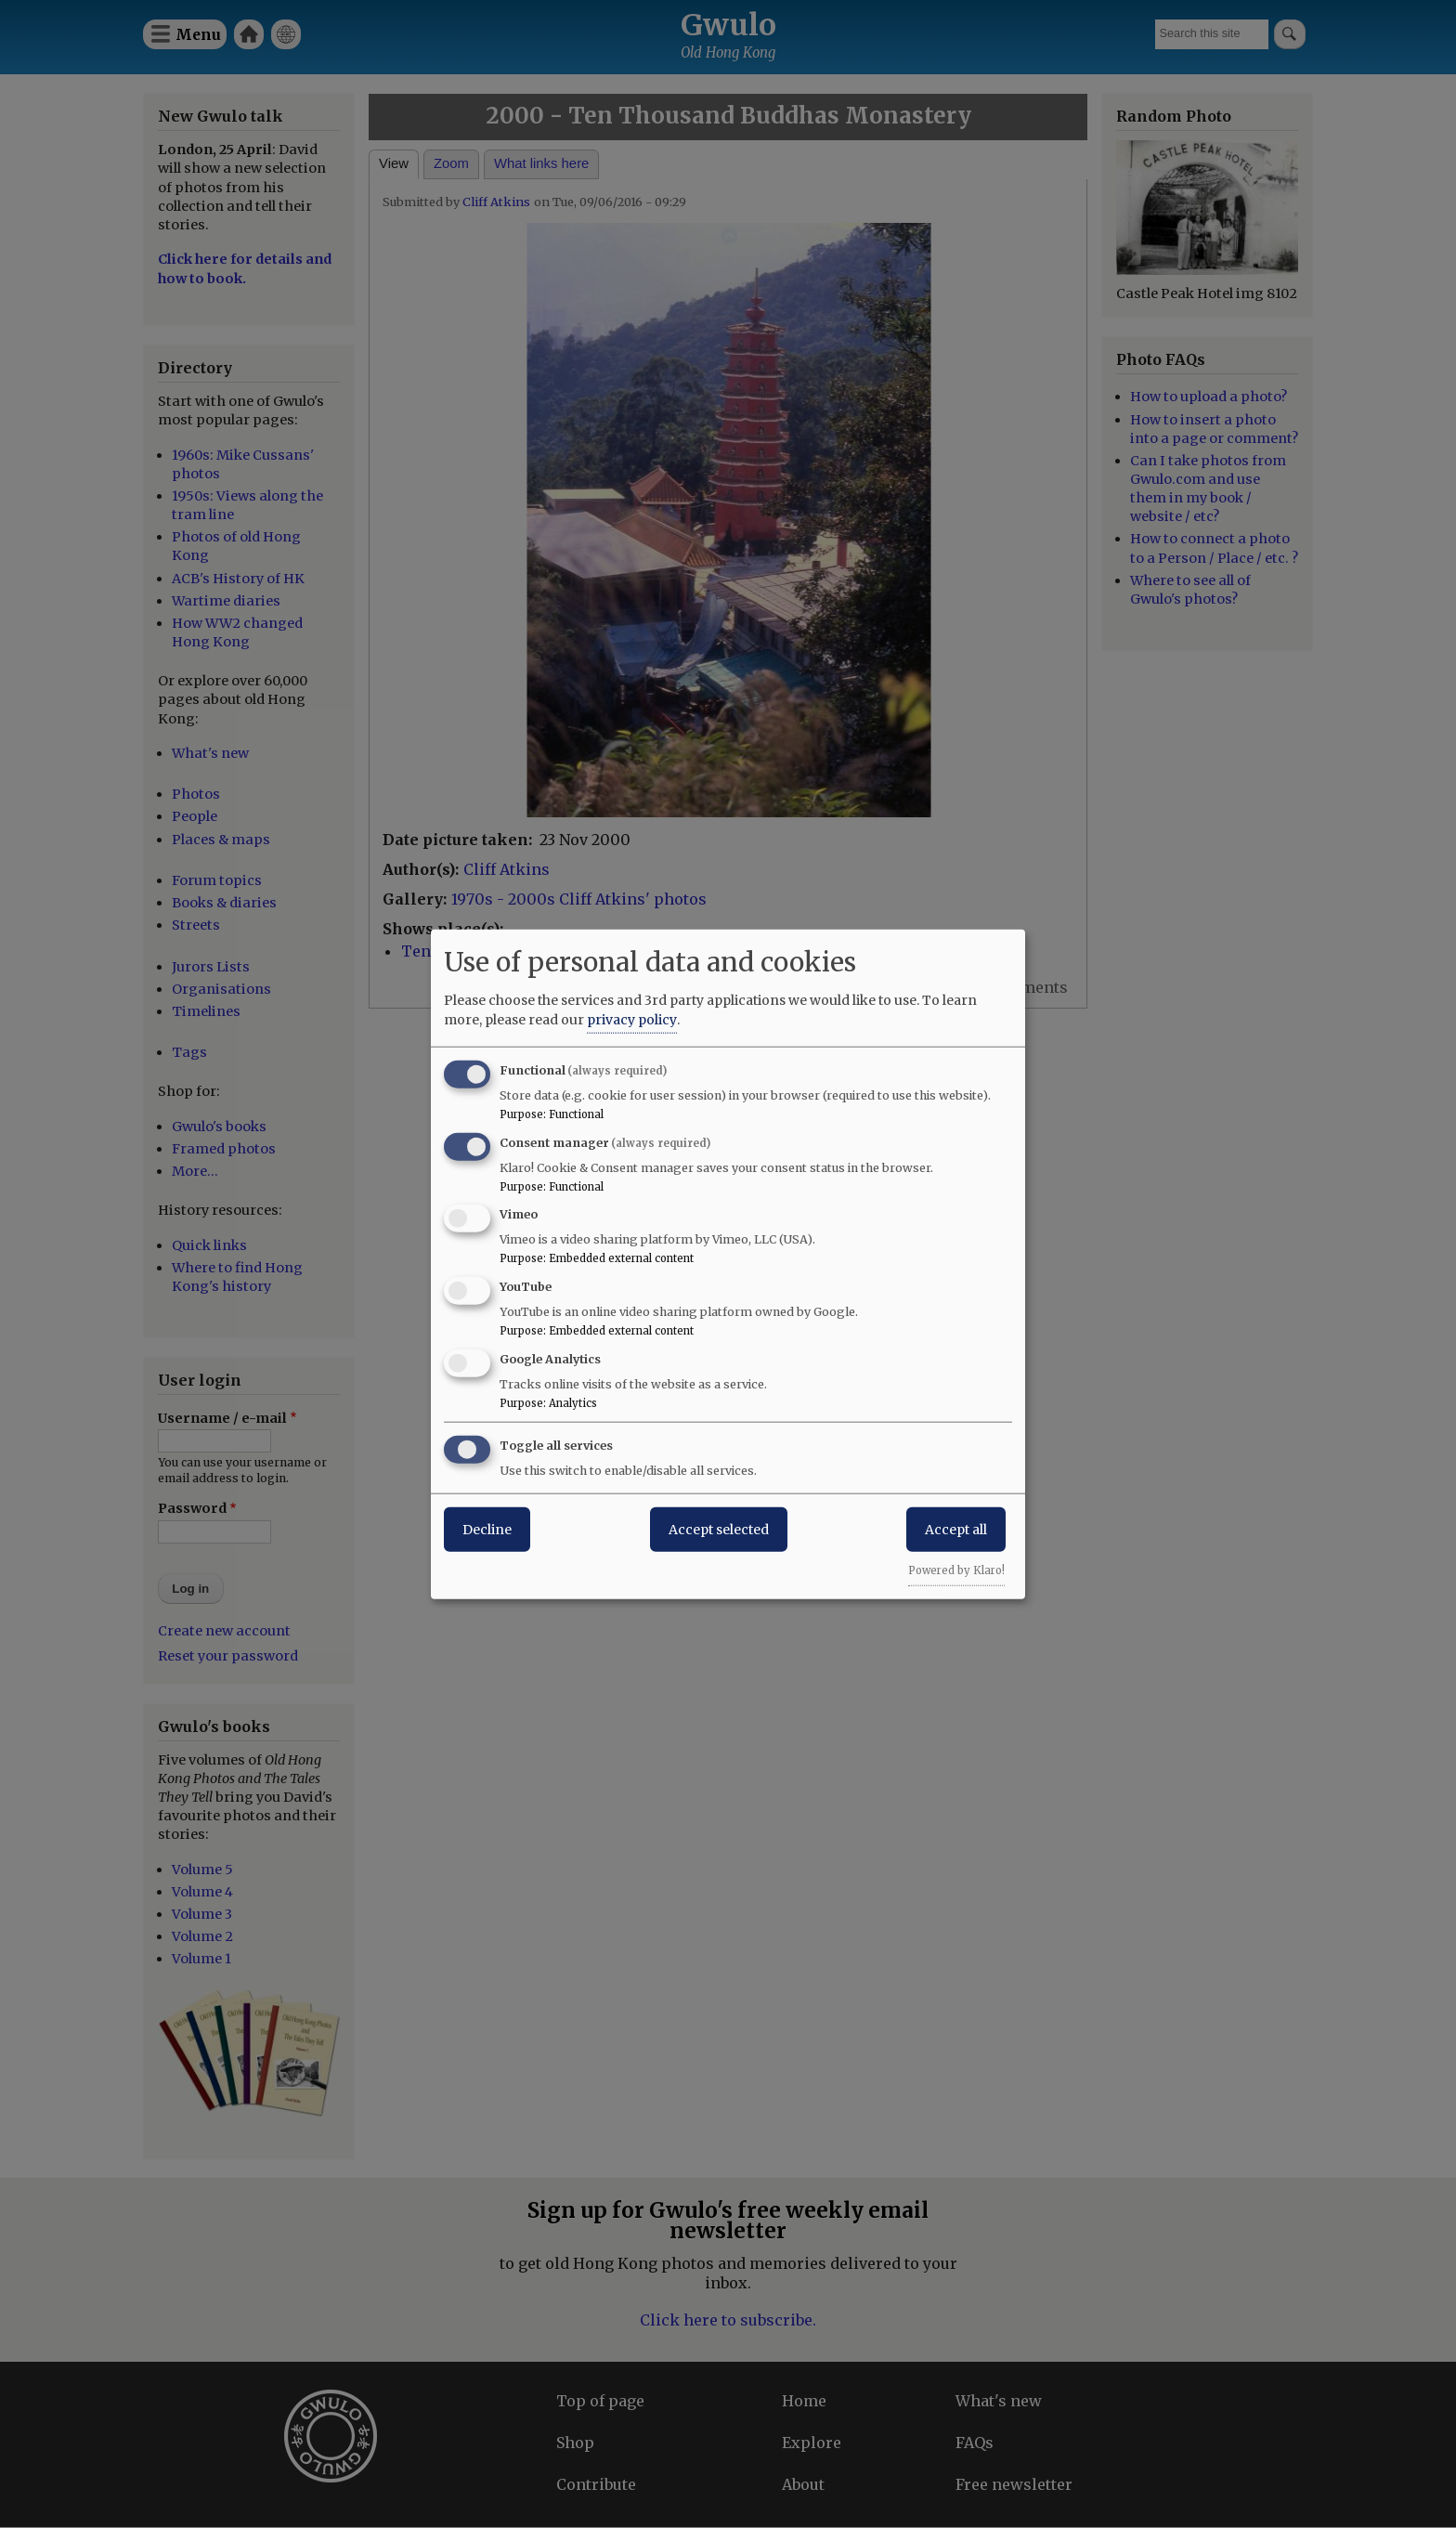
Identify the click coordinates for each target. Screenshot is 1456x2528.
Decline (487, 1528)
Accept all (956, 1528)
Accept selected (719, 1528)
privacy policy (632, 1018)
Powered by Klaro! (956, 1569)
